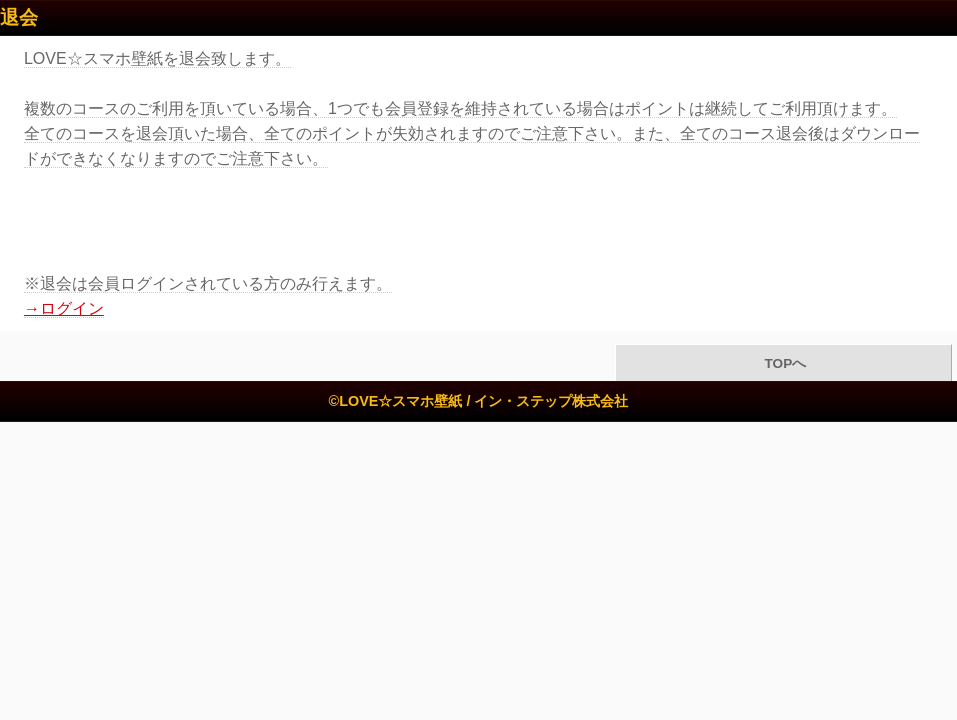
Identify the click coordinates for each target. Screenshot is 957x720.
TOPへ (783, 363)
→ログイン (64, 308)
